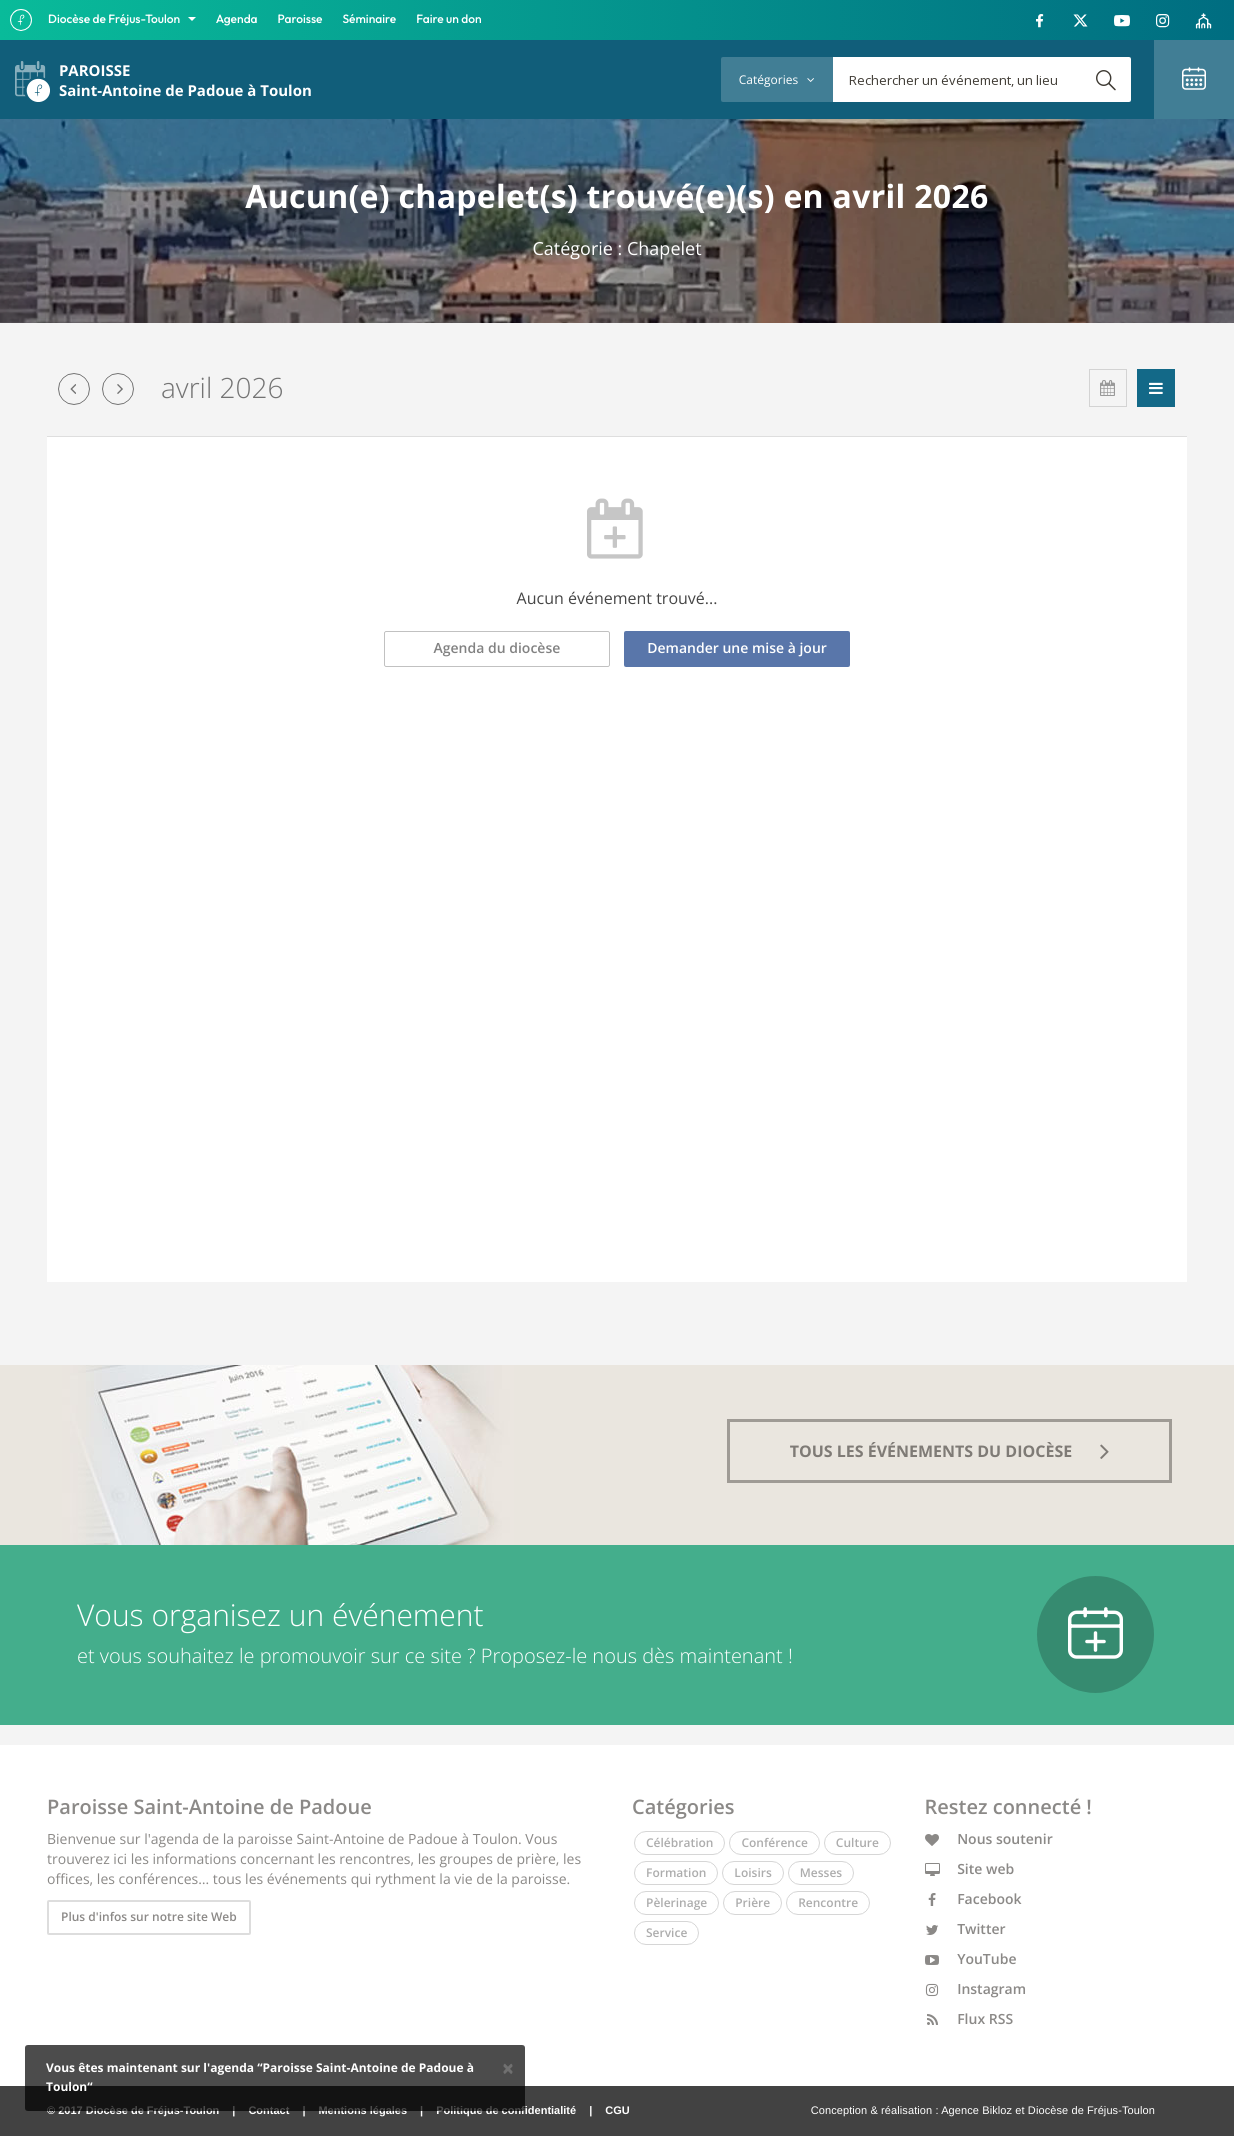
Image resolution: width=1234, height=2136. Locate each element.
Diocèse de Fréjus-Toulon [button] (115, 19)
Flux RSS (969, 2019)
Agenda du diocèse (497, 648)
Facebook (973, 1899)
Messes (821, 1872)
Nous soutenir (989, 1839)
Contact (268, 2111)
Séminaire (370, 19)
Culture (857, 1842)
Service (666, 1932)
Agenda (237, 19)
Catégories (777, 79)
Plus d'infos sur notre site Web (149, 1916)
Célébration (679, 1842)
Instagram (976, 1989)
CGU (617, 2111)
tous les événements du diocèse (950, 1451)
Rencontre (828, 1902)
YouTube (971, 1959)
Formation (676, 1872)
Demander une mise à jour (737, 648)
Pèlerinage (676, 1902)
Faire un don (448, 19)
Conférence (774, 1842)
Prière (752, 1902)
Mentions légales (362, 2111)
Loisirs (752, 1872)
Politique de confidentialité (506, 2111)
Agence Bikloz (976, 2111)
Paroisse (300, 19)
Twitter (965, 1929)
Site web (970, 1869)
